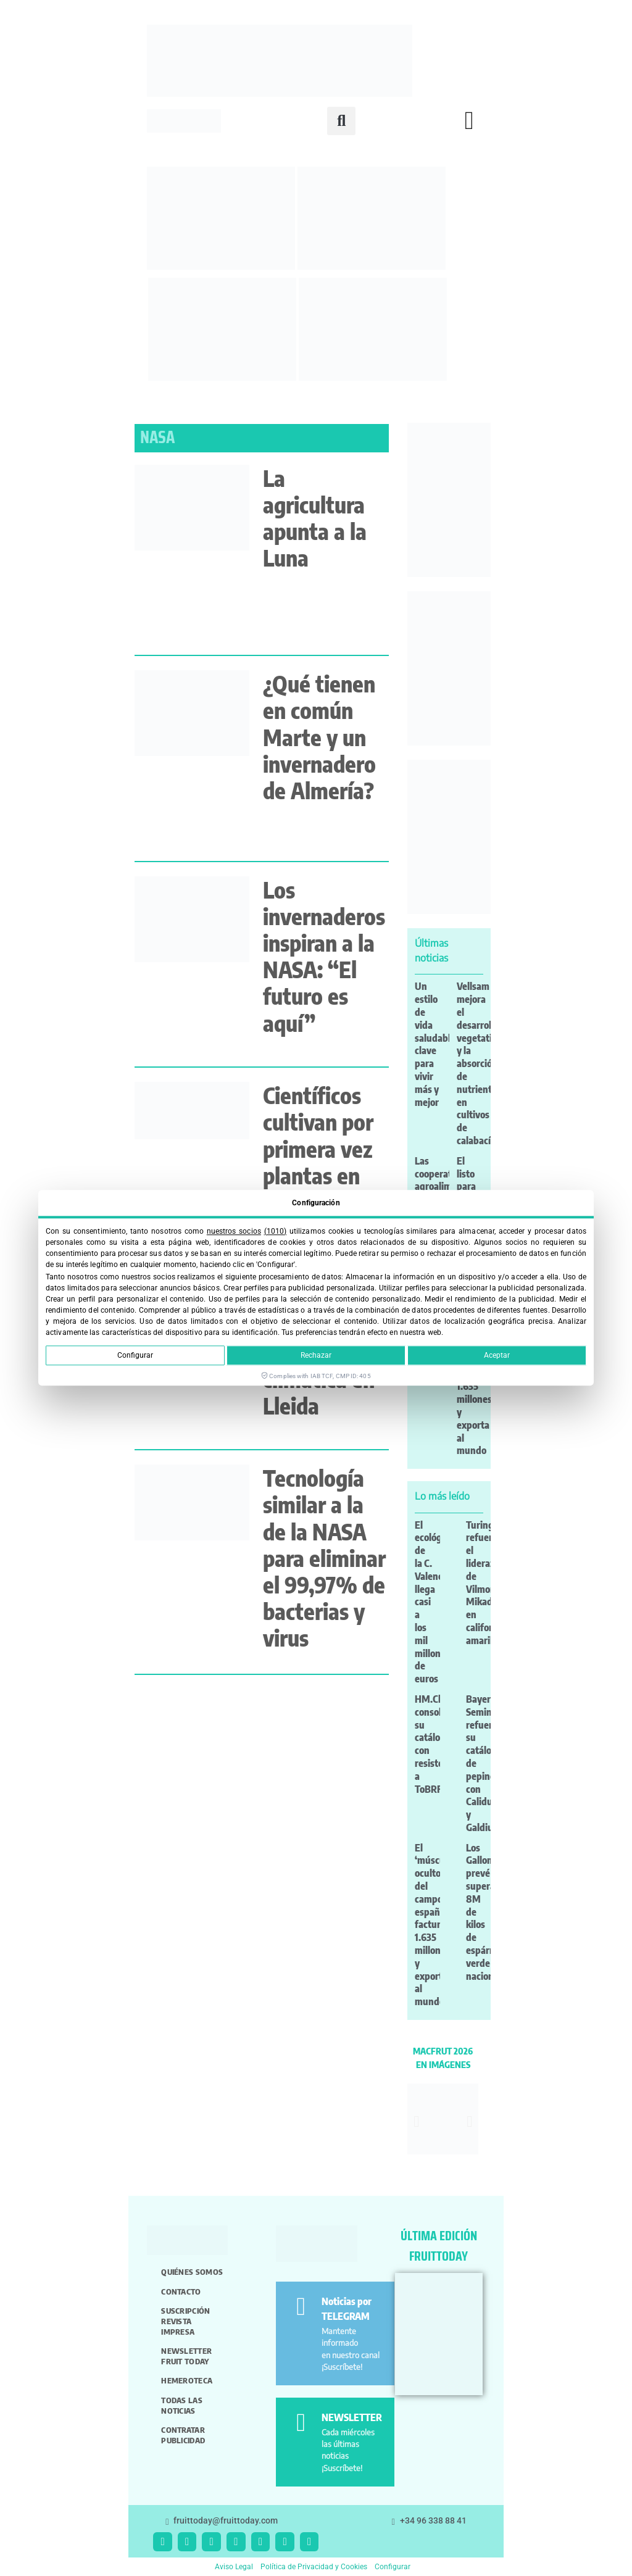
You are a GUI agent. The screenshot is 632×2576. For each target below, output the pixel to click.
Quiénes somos (192, 2272)
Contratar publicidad (183, 2435)
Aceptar (497, 1356)
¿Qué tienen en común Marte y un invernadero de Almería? (319, 737)
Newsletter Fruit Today (186, 2356)
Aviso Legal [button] (234, 2566)
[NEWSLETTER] (301, 2422)
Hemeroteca (186, 2380)
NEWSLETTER (352, 2417)
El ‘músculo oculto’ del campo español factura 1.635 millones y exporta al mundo (433, 1925)
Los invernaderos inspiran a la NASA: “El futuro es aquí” (324, 956)
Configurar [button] (392, 2566)
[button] (341, 121)
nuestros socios (234, 1231)
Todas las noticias (181, 2405)
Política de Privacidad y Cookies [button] (313, 2566)
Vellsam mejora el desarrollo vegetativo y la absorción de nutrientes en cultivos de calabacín (479, 1063)
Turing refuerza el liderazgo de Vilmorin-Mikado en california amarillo (485, 1583)
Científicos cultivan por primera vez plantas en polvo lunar (318, 1148)
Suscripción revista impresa (185, 2321)
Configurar (135, 1356)
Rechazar (316, 1356)
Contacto (181, 2291)
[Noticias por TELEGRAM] (301, 2306)
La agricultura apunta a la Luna (315, 518)
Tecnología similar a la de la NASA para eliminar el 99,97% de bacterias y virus (324, 1558)
